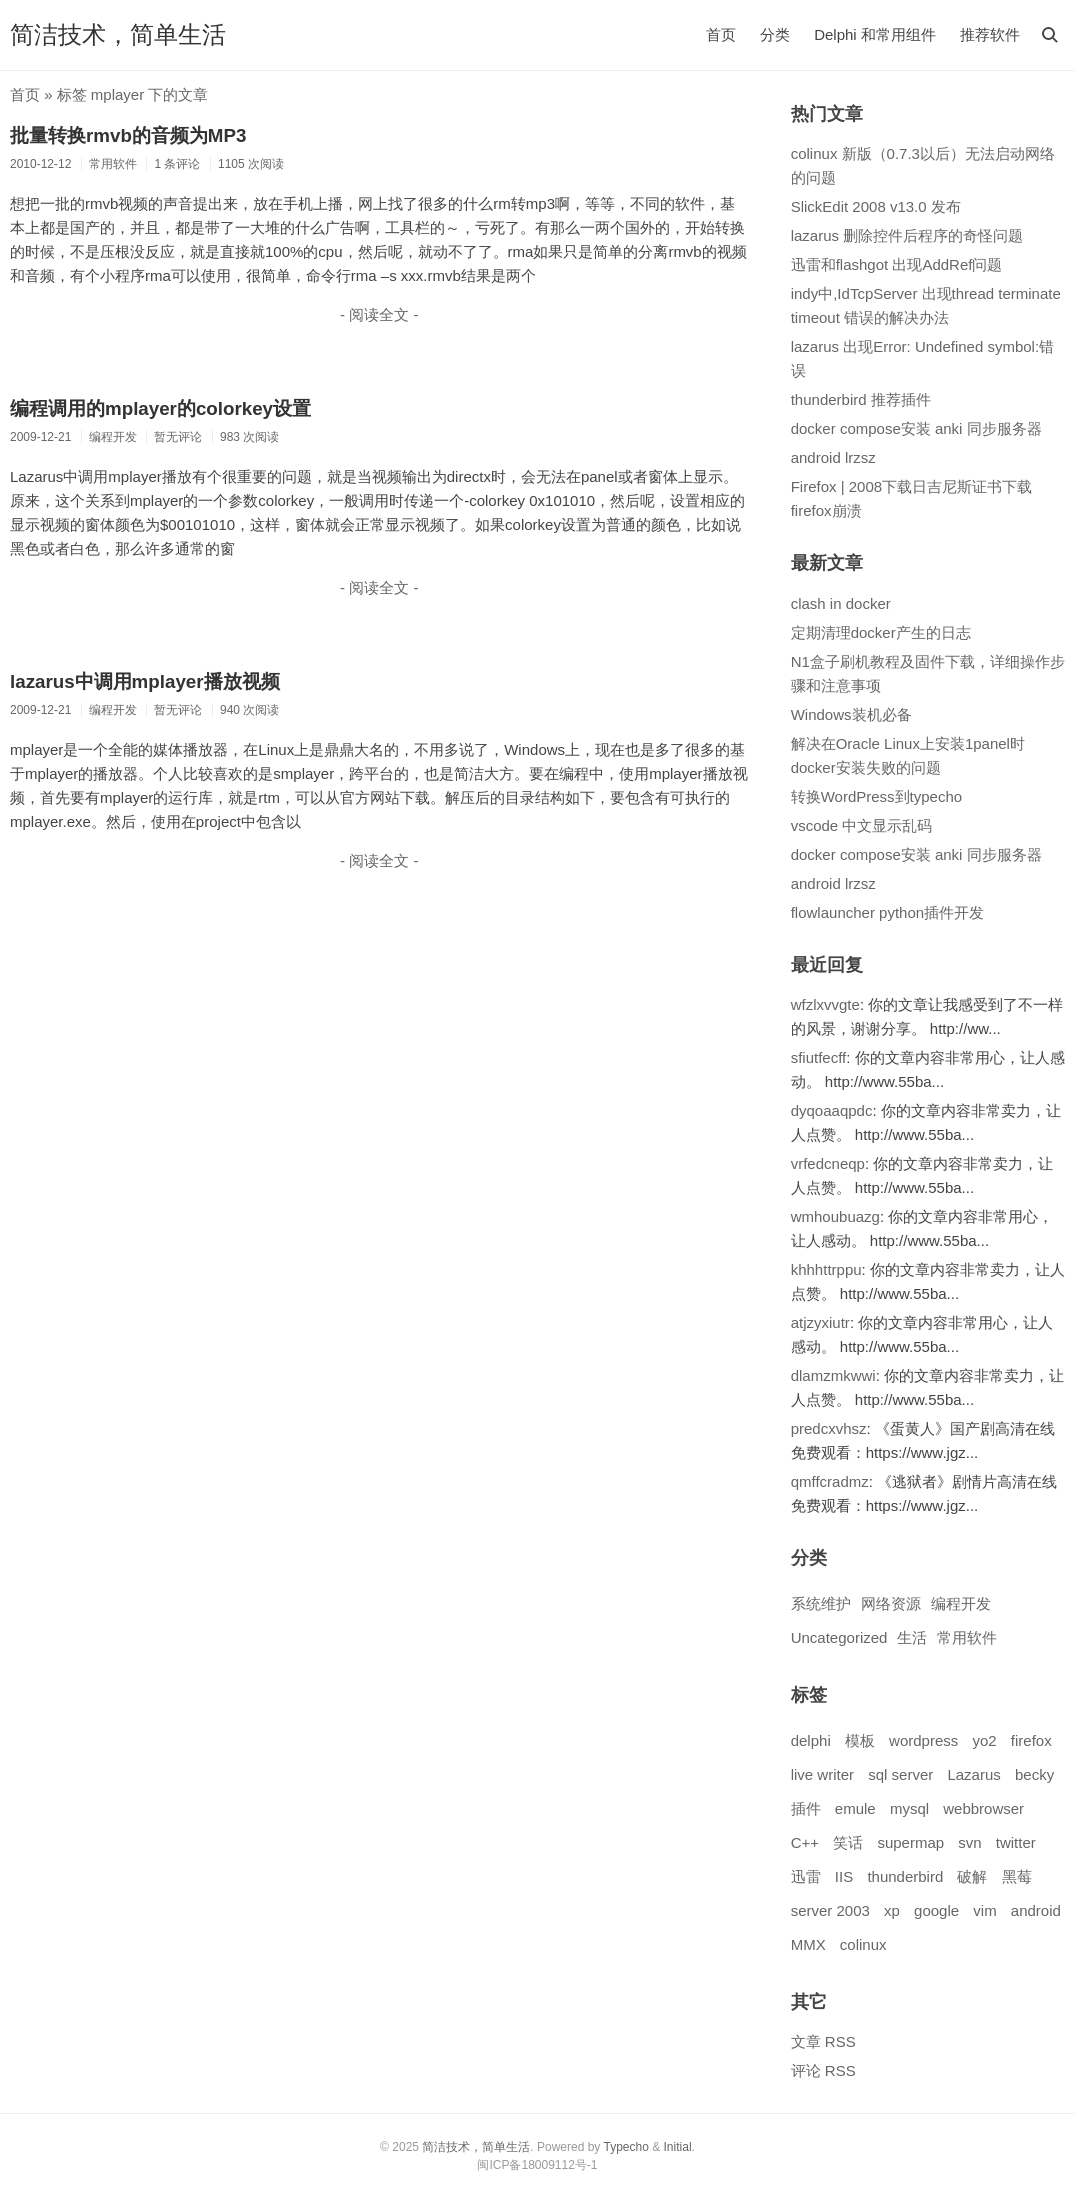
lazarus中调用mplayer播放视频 (145, 681)
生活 (912, 1637)
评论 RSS (823, 2070)
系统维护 (821, 1603)
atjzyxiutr (820, 1322)
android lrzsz (833, 457)
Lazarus (973, 1774)
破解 (972, 1876)
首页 (721, 34)
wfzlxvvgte (825, 1004)
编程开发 (961, 1603)
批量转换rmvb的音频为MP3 (128, 135)
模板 (860, 1740)
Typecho (625, 2147)
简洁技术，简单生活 (118, 34)
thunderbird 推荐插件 (861, 399)
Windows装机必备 (851, 714)
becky (1034, 1774)
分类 (775, 34)
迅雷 (806, 1876)
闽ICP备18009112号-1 (537, 2165)
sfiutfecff (819, 1057)
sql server (900, 1774)
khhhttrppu (826, 1269)
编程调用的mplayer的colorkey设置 (160, 408)
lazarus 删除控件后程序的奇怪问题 (907, 235)
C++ (805, 1842)
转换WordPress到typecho (876, 796)
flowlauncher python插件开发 (887, 912)
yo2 (984, 1740)
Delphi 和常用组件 (875, 34)
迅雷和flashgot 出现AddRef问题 (897, 264)
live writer (822, 1774)
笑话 (848, 1842)
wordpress (923, 1740)
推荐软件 (990, 34)
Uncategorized (839, 1637)
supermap (910, 1842)
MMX (808, 1944)
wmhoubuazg (835, 1216)
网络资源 (891, 1603)
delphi (811, 1740)
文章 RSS (823, 2041)
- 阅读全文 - (379, 314)
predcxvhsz (829, 1428)
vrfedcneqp (828, 1163)
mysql (909, 1808)
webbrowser (983, 1808)
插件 (806, 1808)
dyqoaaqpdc (832, 1110)
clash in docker (841, 603)
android (1036, 1910)
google (936, 1910)
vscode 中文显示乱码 (862, 825)
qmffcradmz (830, 1481)
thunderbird (905, 1876)
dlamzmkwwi (833, 1375)
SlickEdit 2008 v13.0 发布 (876, 206)
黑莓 (1017, 1876)
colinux (863, 1944)
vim (984, 1910)
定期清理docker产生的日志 (881, 632)
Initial (678, 2147)
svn (969, 1842)
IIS (844, 1876)
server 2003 (830, 1910)
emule (855, 1808)
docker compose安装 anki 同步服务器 (916, 428)
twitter (1016, 1842)
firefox (1031, 1740)
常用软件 (967, 1637)
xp (892, 1910)
